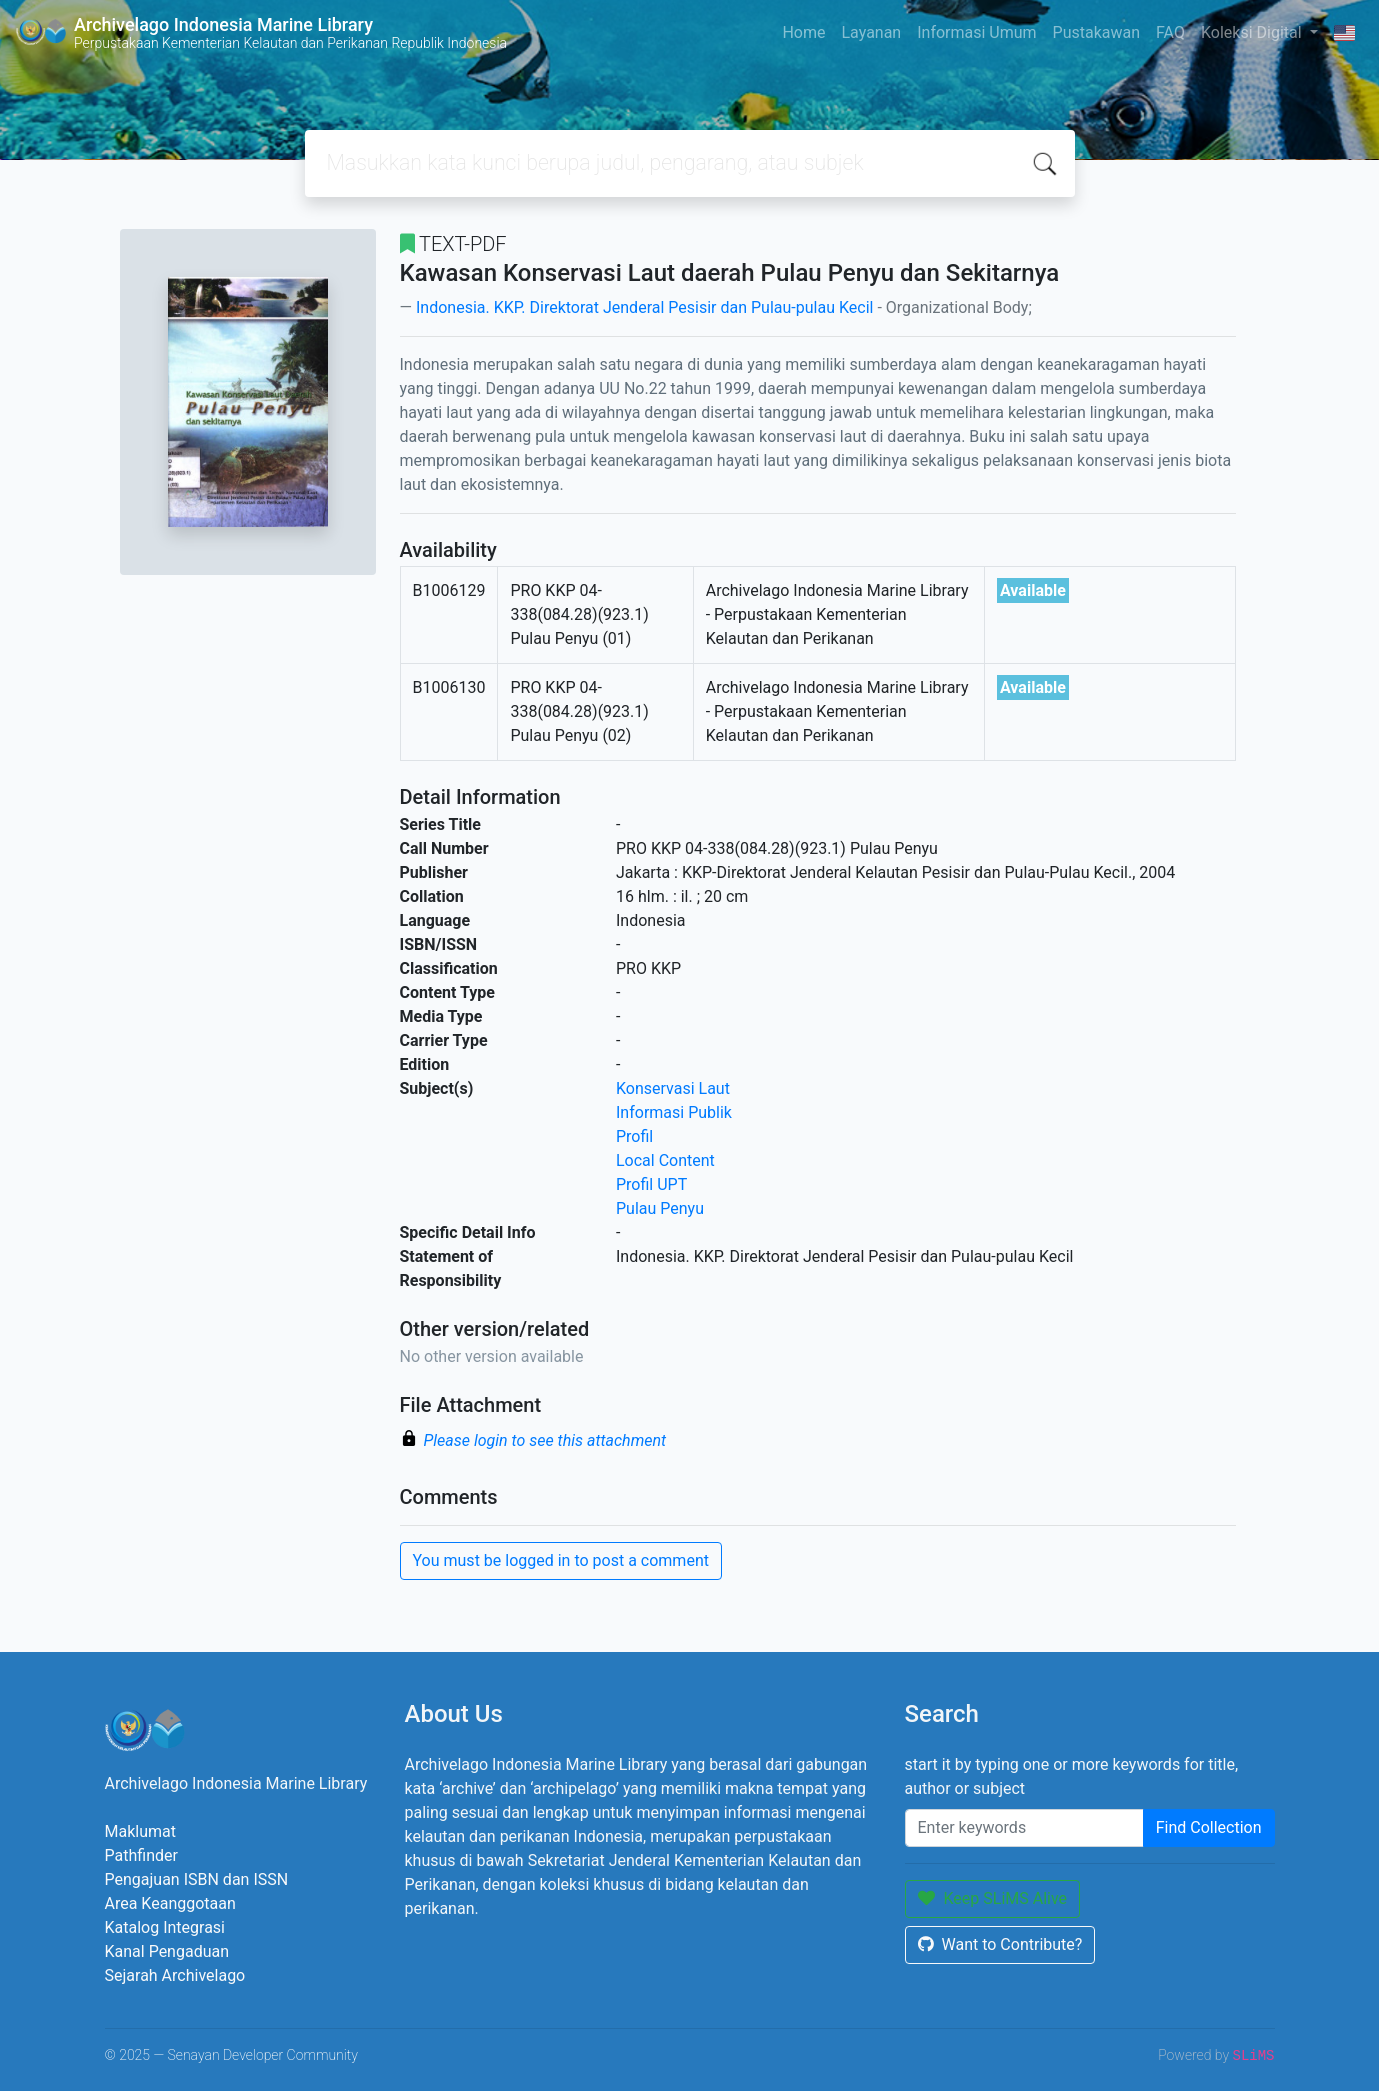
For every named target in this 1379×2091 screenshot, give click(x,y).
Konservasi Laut (673, 1088)
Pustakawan (1096, 32)
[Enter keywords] (1024, 1828)
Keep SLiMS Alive (993, 1898)
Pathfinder (141, 1855)
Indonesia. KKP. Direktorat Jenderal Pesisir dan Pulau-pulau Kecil (644, 307)
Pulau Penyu (660, 1208)
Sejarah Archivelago (175, 1975)
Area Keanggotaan (170, 1903)
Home (803, 32)
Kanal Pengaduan (167, 1951)
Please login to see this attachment (545, 1440)
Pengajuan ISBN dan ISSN (197, 1879)
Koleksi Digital (1253, 32)
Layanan (871, 32)
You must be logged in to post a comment (561, 1560)
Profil (634, 1136)
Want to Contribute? (1000, 1944)
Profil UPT (651, 1184)
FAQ (1170, 32)
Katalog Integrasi (165, 1927)
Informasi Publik (674, 1112)
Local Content (665, 1160)
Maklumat (140, 1831)
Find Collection (1209, 1827)
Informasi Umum (976, 32)
